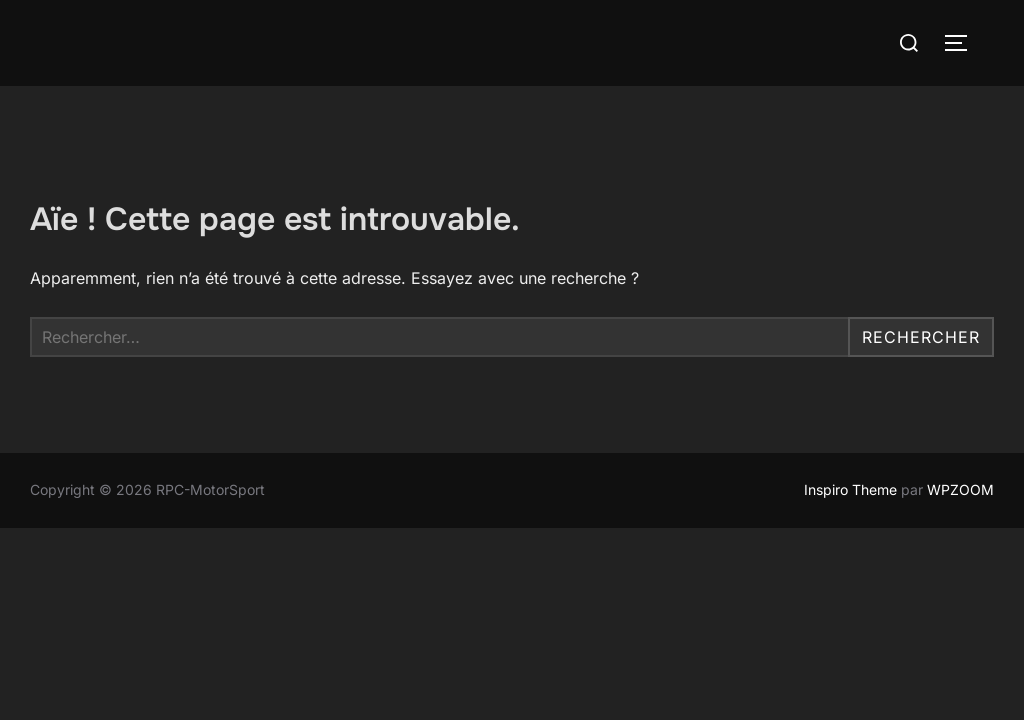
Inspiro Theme (850, 489)
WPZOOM (960, 489)
